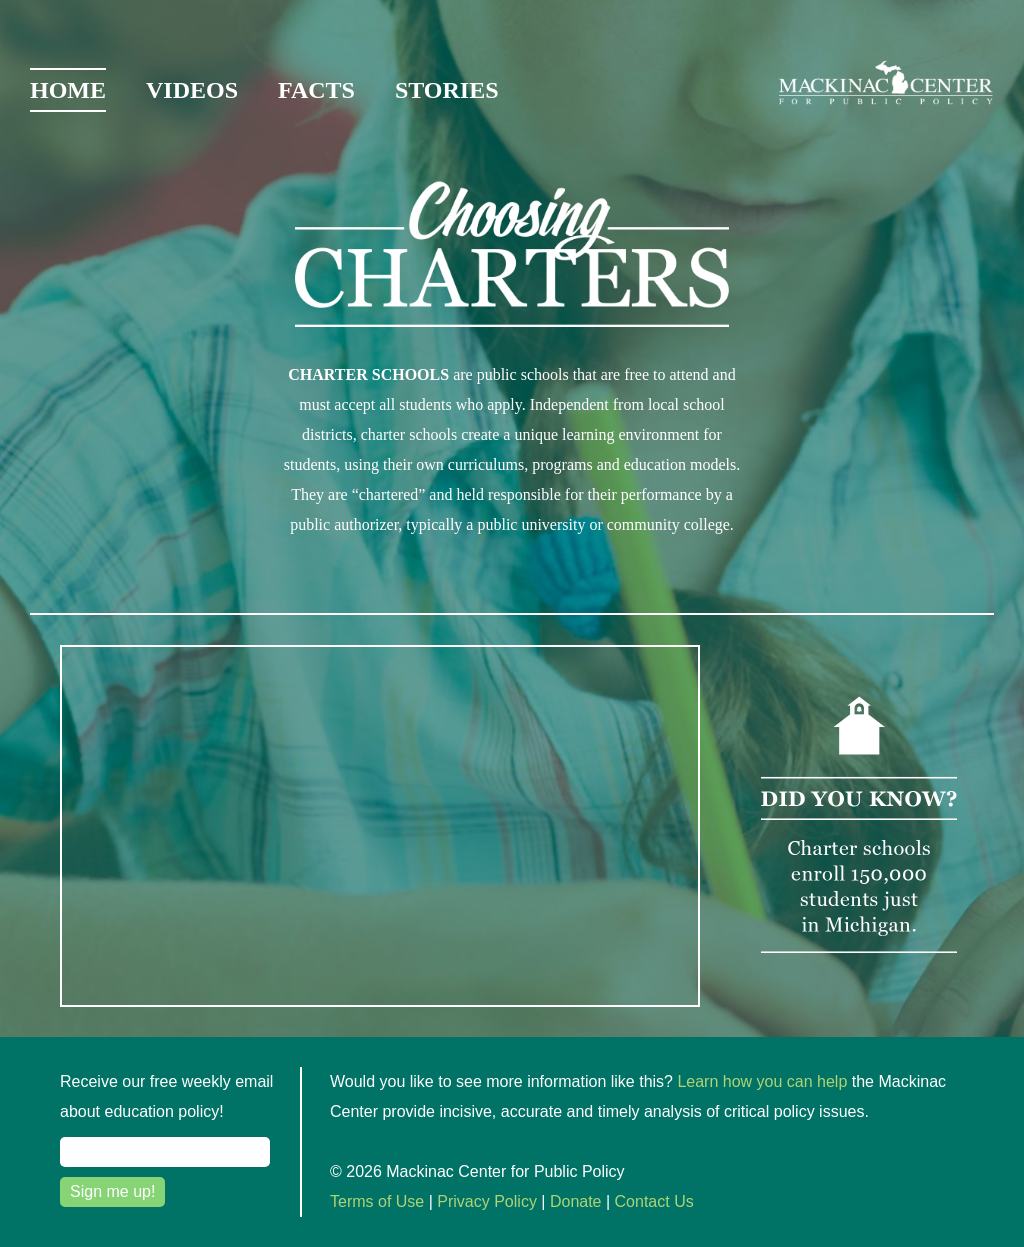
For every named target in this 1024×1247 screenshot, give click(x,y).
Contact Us (654, 1201)
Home (68, 90)
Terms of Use (377, 1201)
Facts (316, 90)
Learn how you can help (762, 1081)
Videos (192, 90)
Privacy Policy (487, 1201)
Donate (576, 1201)
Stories (447, 90)
